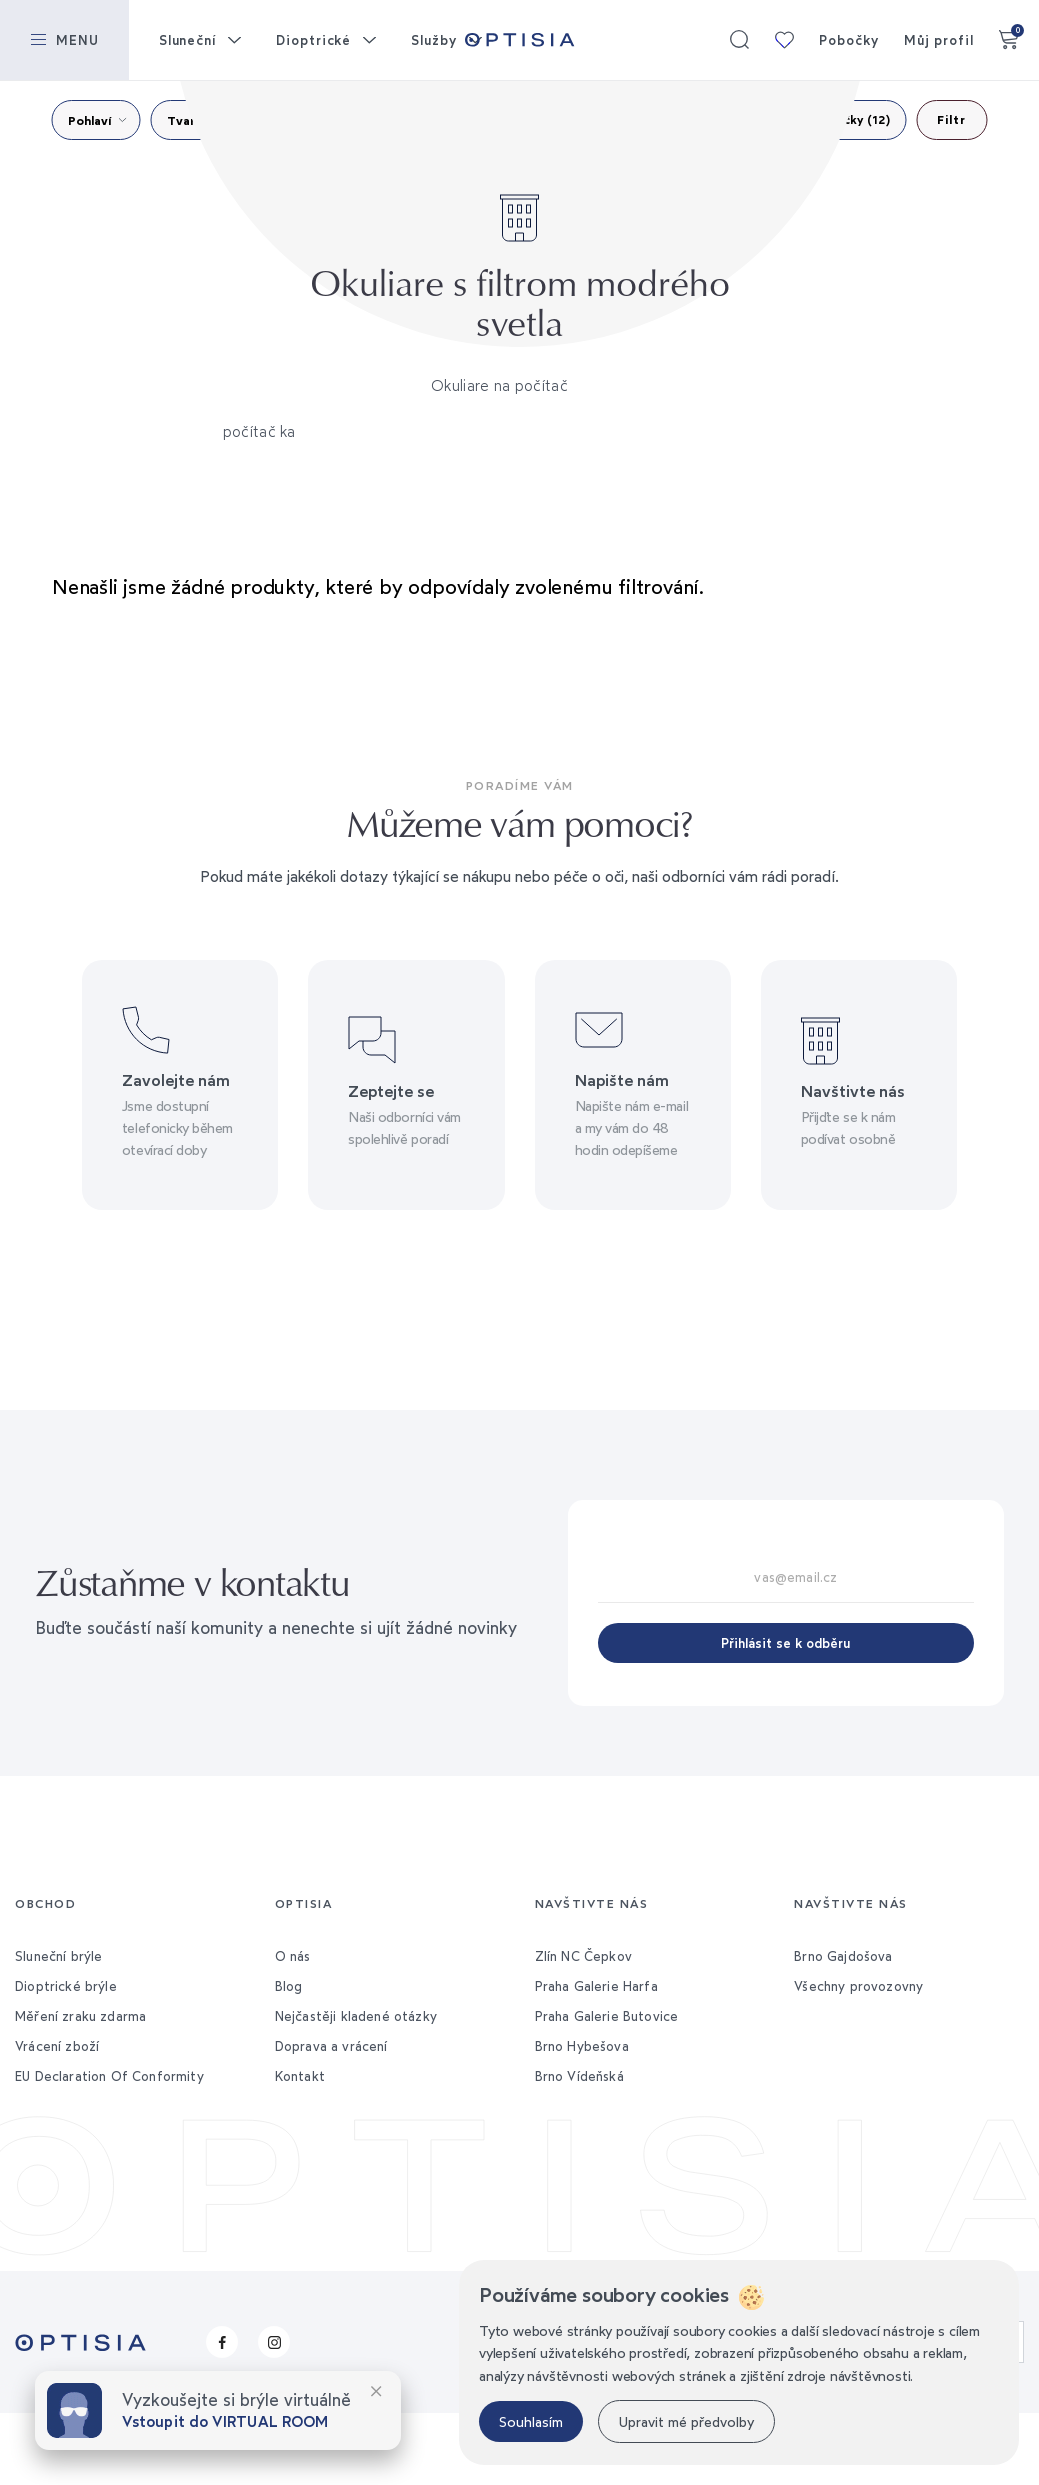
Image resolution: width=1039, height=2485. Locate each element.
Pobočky (848, 40)
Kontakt (300, 2076)
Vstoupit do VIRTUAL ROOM (225, 2421)
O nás (293, 1956)
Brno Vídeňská (579, 2076)
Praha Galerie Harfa (596, 1986)
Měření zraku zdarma (80, 2016)
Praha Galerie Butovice (607, 2016)
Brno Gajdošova (843, 1956)
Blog (289, 1986)
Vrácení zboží (57, 2046)
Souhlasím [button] (531, 2421)
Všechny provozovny (858, 1986)
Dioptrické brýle (66, 1986)
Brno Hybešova (582, 2046)
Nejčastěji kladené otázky (356, 2016)
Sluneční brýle (58, 1956)
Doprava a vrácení (331, 2046)
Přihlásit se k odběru (785, 1643)
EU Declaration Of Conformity (109, 2076)
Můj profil (939, 40)
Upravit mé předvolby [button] (686, 2421)
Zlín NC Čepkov (583, 1956)
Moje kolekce (784, 40)
